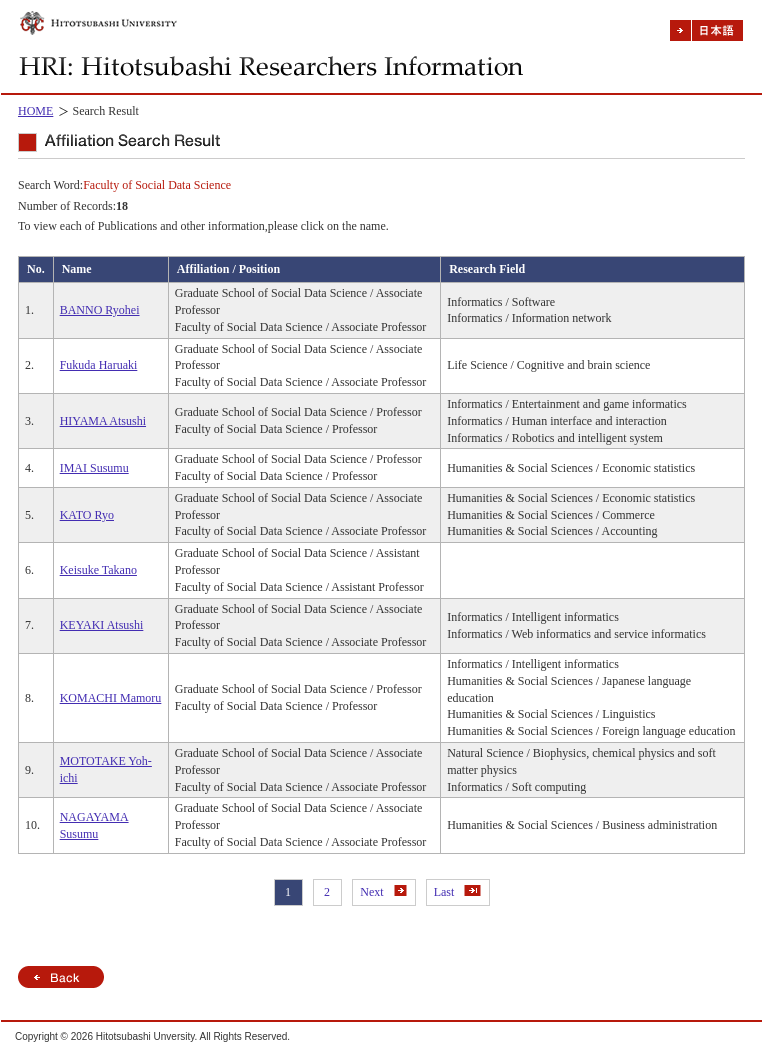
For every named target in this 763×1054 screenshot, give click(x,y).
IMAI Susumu (94, 468)
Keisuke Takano (98, 570)
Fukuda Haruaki (99, 365)
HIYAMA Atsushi (103, 421)
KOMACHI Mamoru (111, 698)
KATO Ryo (87, 515)
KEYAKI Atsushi (102, 625)
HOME (35, 111)
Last (458, 892)
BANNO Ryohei (100, 310)
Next (383, 892)
